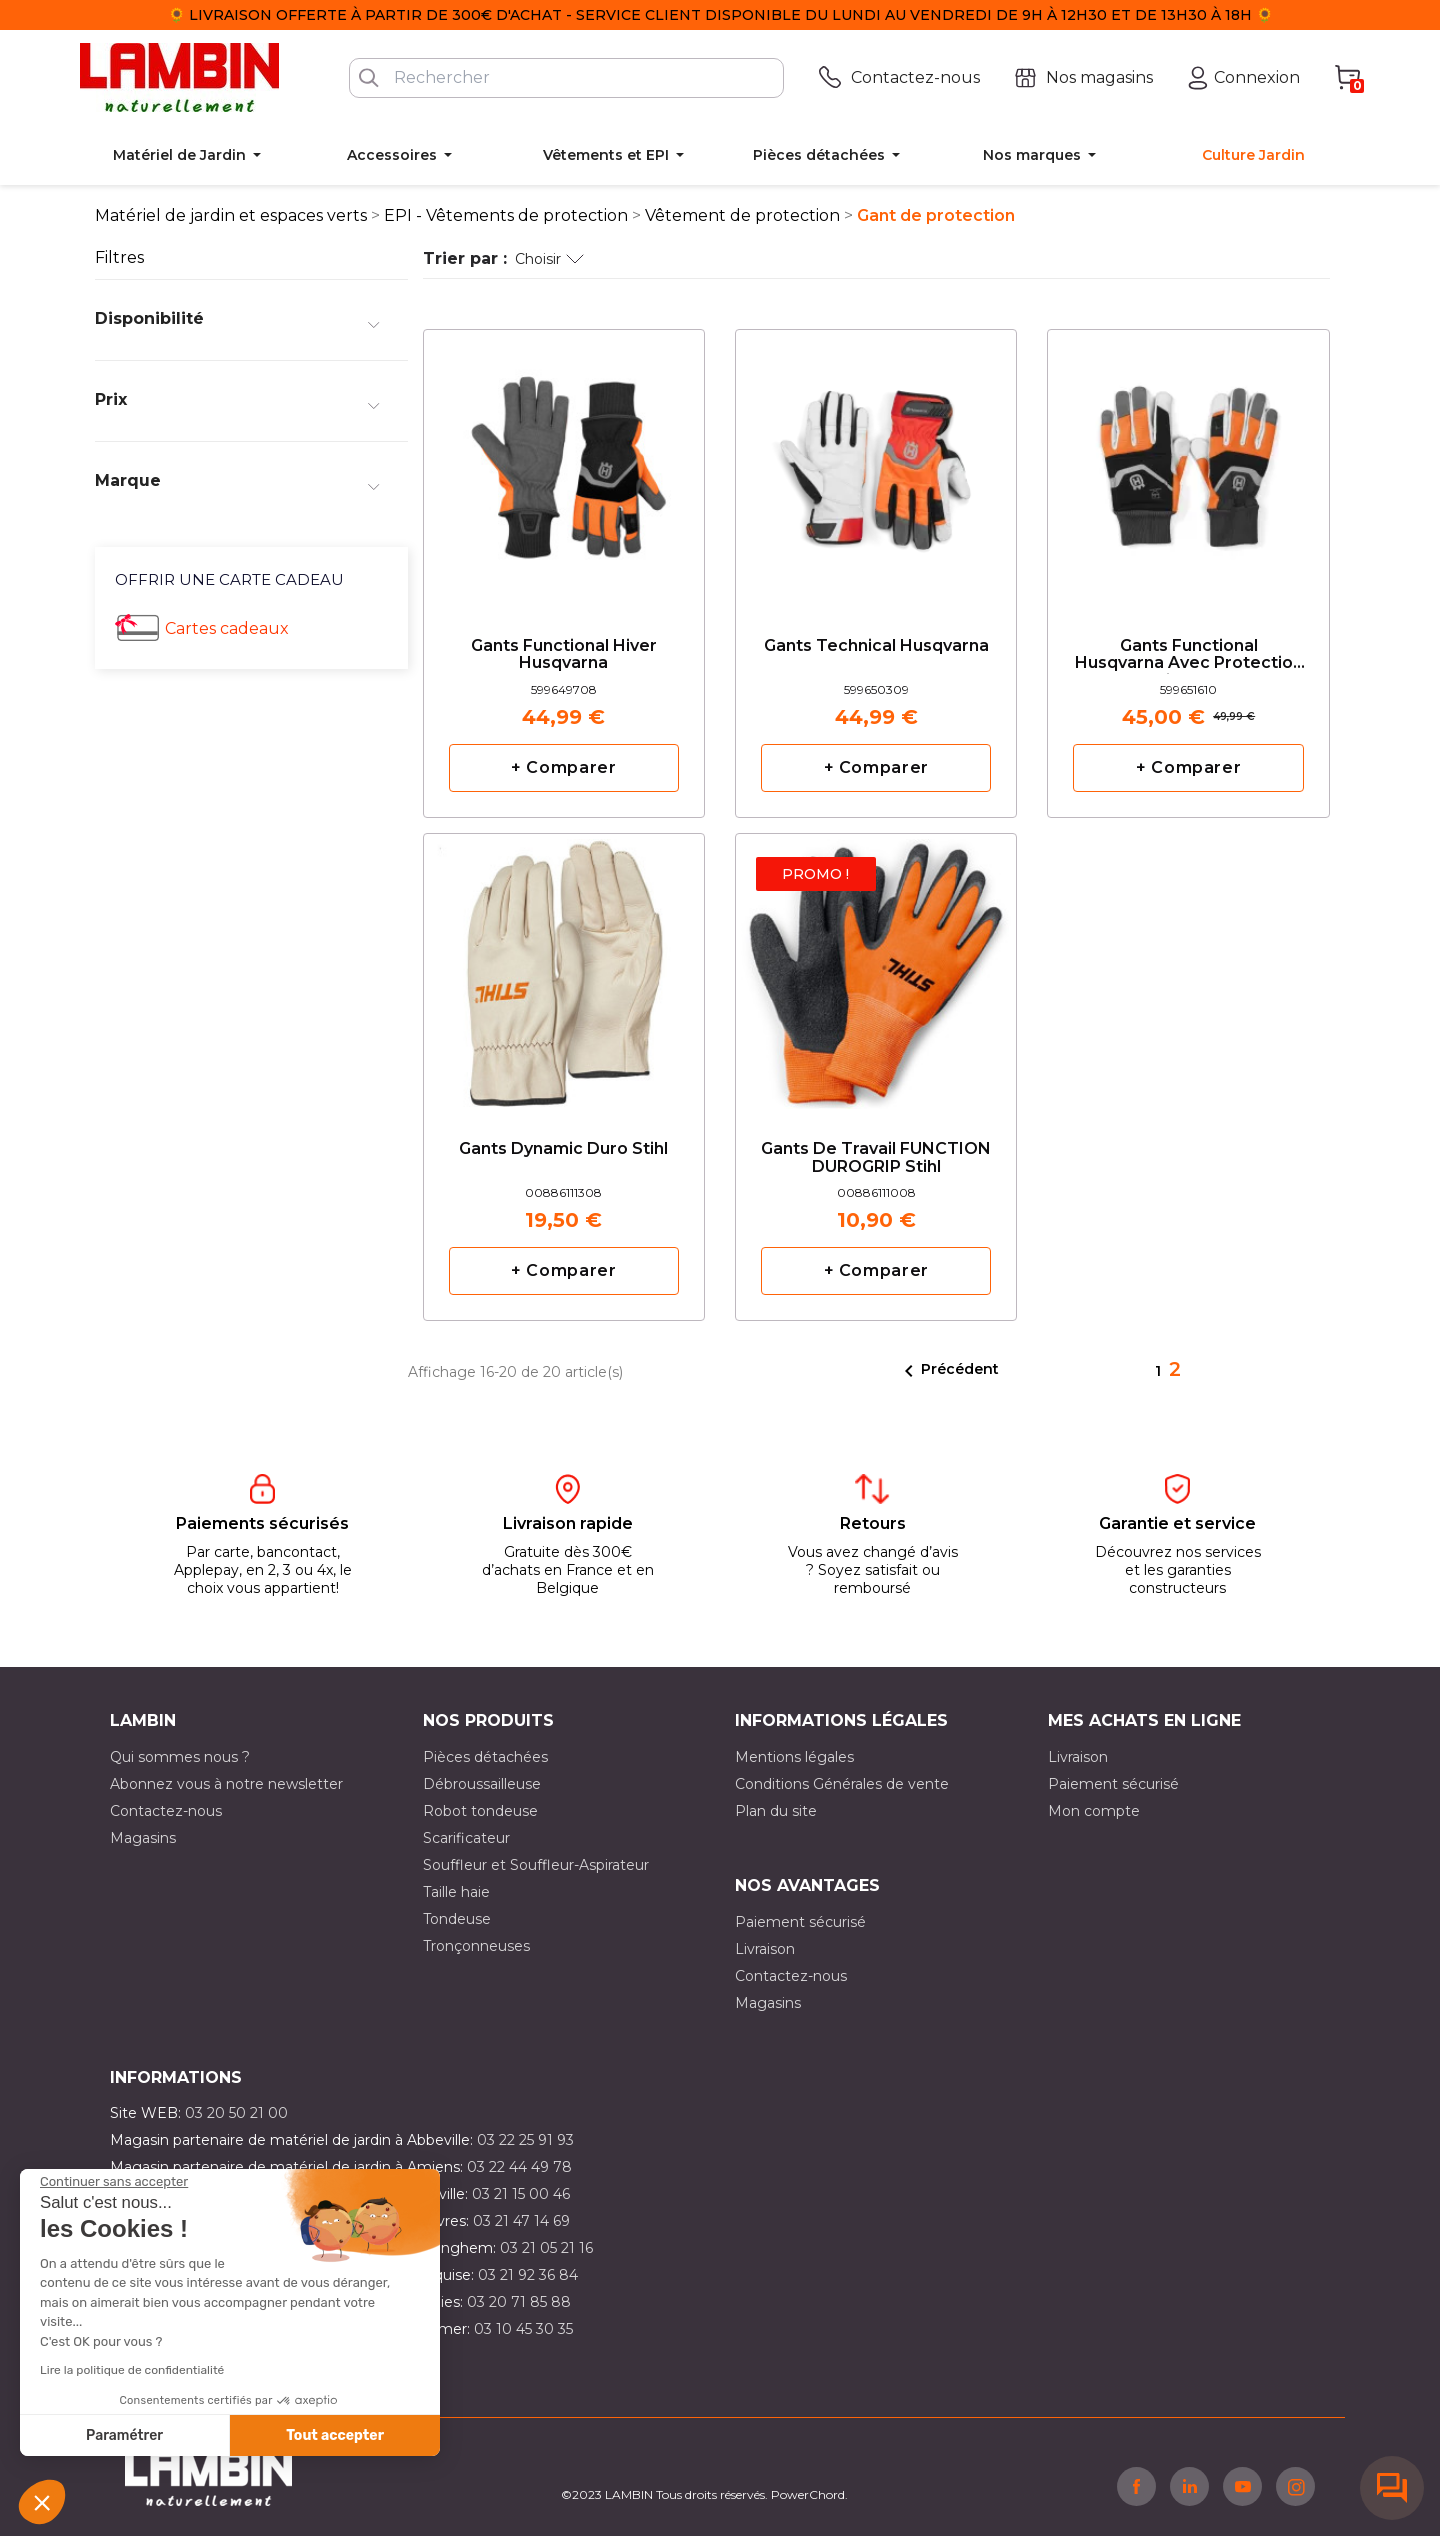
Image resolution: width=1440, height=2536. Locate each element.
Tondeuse (457, 1919)
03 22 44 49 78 (519, 2167)
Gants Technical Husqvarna (876, 646)
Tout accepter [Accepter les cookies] (335, 2435)
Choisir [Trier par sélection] (549, 259)
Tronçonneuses (476, 1946)
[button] (42, 2502)
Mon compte (1094, 1811)
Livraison (1078, 1757)
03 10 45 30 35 (523, 2329)
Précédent (948, 1371)
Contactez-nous (166, 1811)
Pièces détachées (485, 1757)
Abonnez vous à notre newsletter (226, 1784)
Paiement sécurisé (1113, 1784)
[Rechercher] (566, 78)
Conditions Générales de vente (842, 1784)
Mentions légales (794, 1757)
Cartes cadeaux (227, 628)
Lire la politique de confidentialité (132, 2370)
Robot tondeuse (480, 1811)
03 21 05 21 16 (546, 2248)
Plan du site (776, 1811)
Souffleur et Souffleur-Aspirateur (536, 1865)
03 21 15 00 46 (521, 2194)
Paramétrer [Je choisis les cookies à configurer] (124, 2435)
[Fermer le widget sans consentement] (114, 2182)
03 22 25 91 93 (525, 2140)
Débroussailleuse (482, 1784)
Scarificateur (466, 1838)
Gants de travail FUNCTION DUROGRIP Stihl (876, 1158)
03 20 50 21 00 (236, 2113)
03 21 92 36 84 (528, 2275)
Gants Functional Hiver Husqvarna (564, 655)
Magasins (143, 1838)
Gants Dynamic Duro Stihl (563, 1149)
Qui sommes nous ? (180, 1757)
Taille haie (456, 1892)
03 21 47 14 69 (521, 2221)
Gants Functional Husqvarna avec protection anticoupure (1189, 655)
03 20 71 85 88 (519, 2302)
